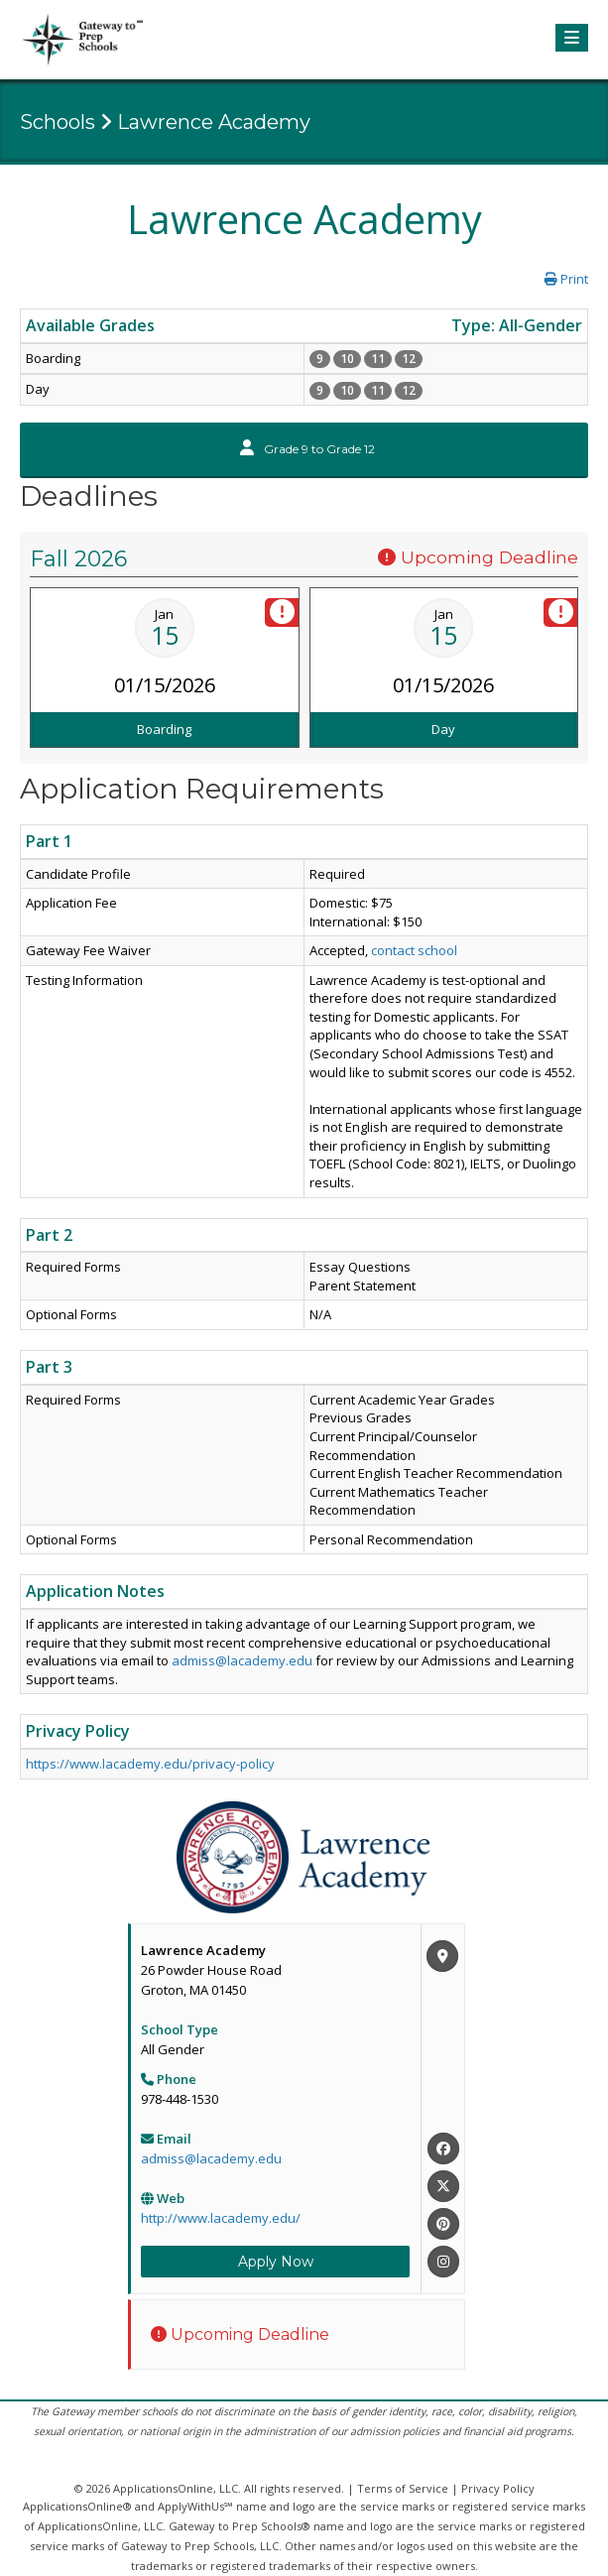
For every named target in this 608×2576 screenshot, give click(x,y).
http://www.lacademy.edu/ (221, 2218)
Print (566, 279)
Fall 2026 (78, 559)
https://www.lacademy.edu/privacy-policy (150, 1764)
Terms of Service (402, 2488)
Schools (57, 122)
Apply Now (275, 2261)
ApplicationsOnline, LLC (175, 2488)
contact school (414, 950)
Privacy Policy (498, 2488)
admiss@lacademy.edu (242, 1660)
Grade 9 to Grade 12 (307, 448)
